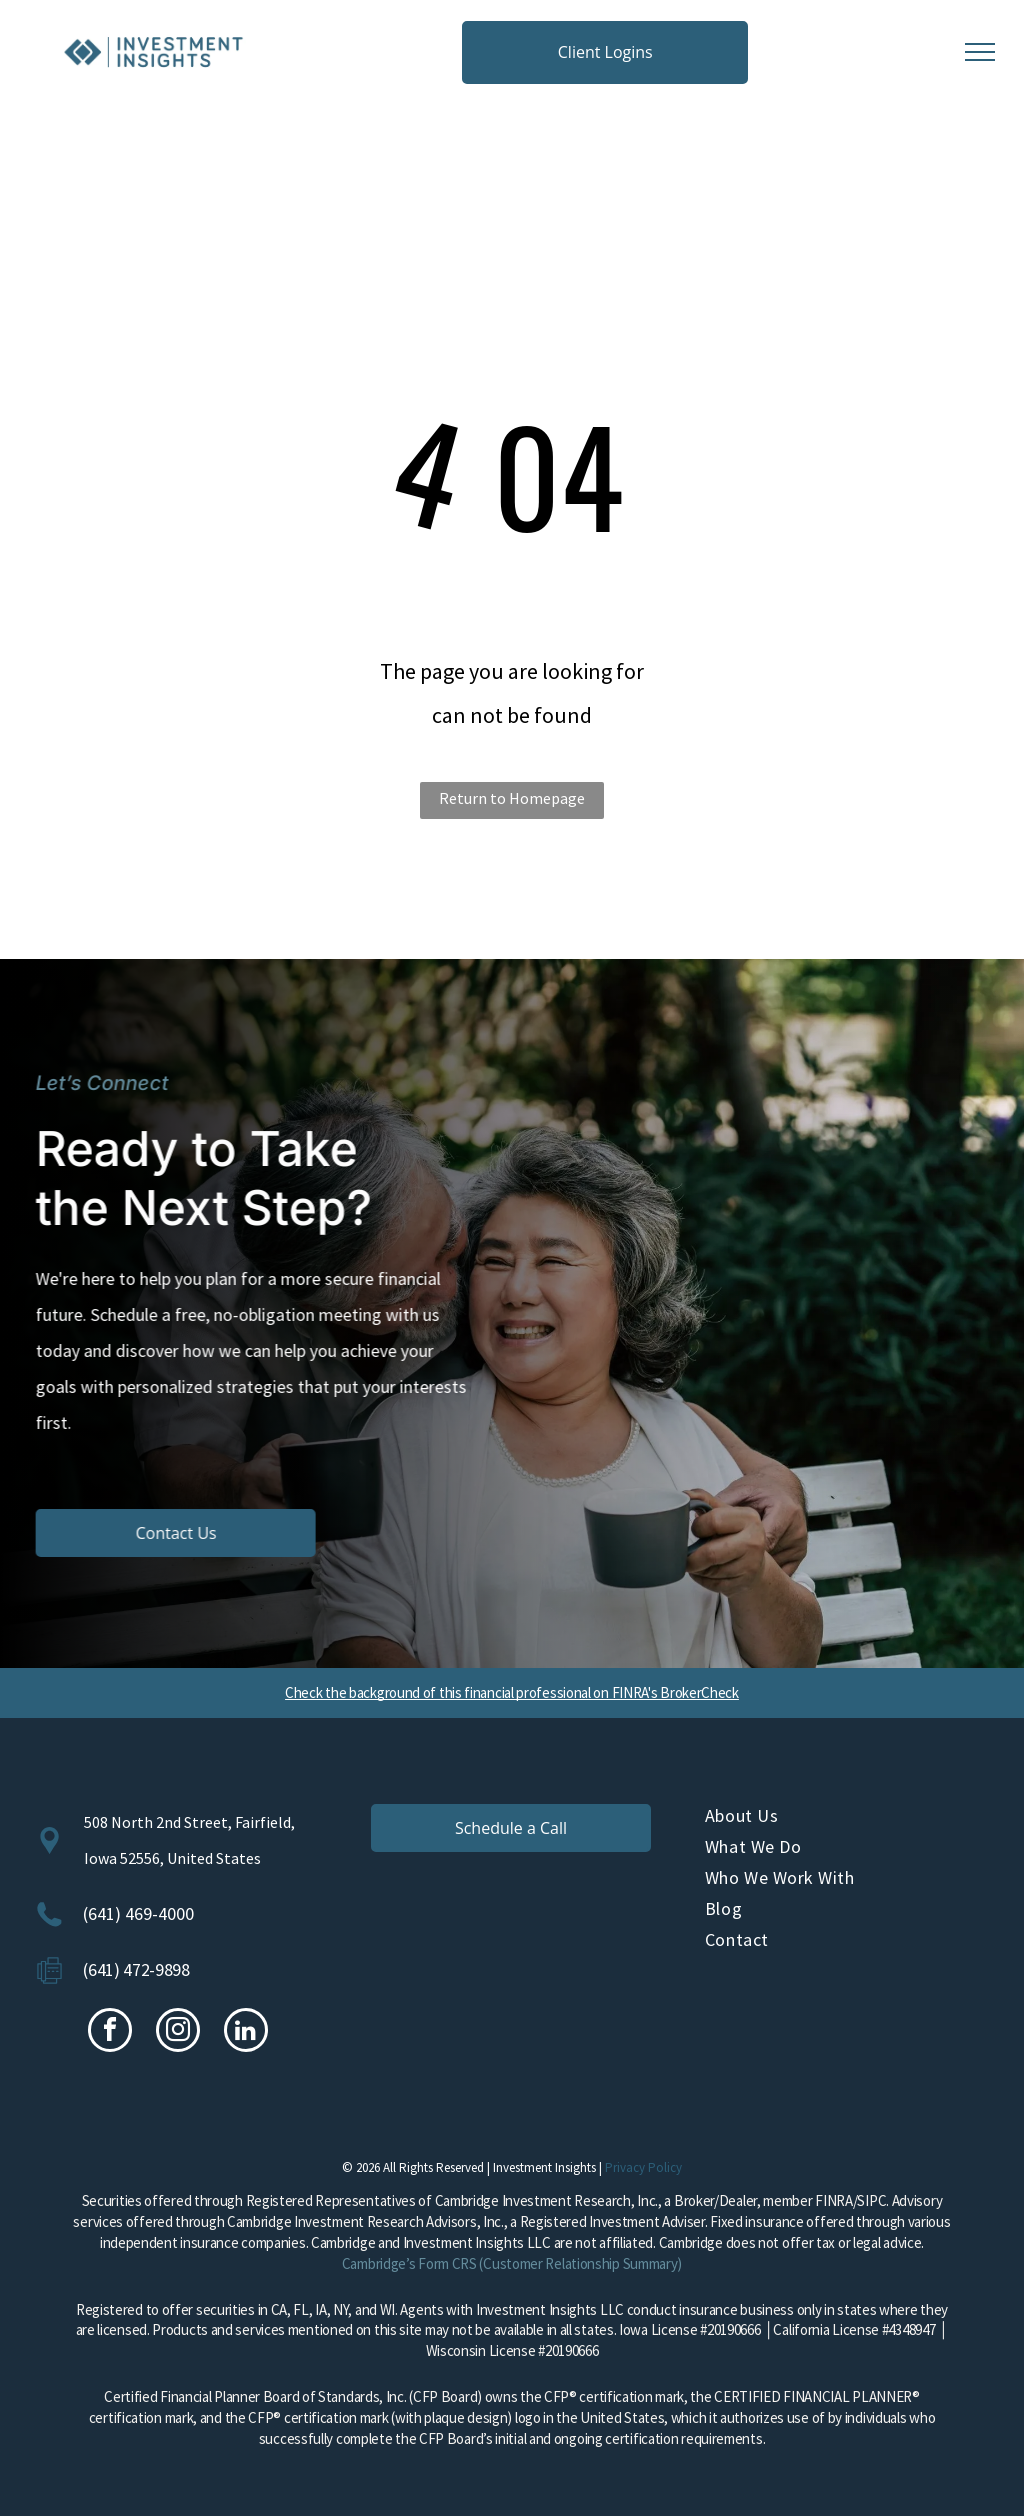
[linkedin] (246, 2032)
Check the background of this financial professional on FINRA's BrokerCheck (512, 1692)
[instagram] (178, 2032)
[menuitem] (846, 1819)
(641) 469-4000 (138, 1913)
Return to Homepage (512, 798)
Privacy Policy (643, 2167)
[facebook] (110, 2032)
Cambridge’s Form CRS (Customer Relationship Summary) (512, 2263)
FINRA (834, 2200)
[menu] (980, 52)
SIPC (871, 2200)
